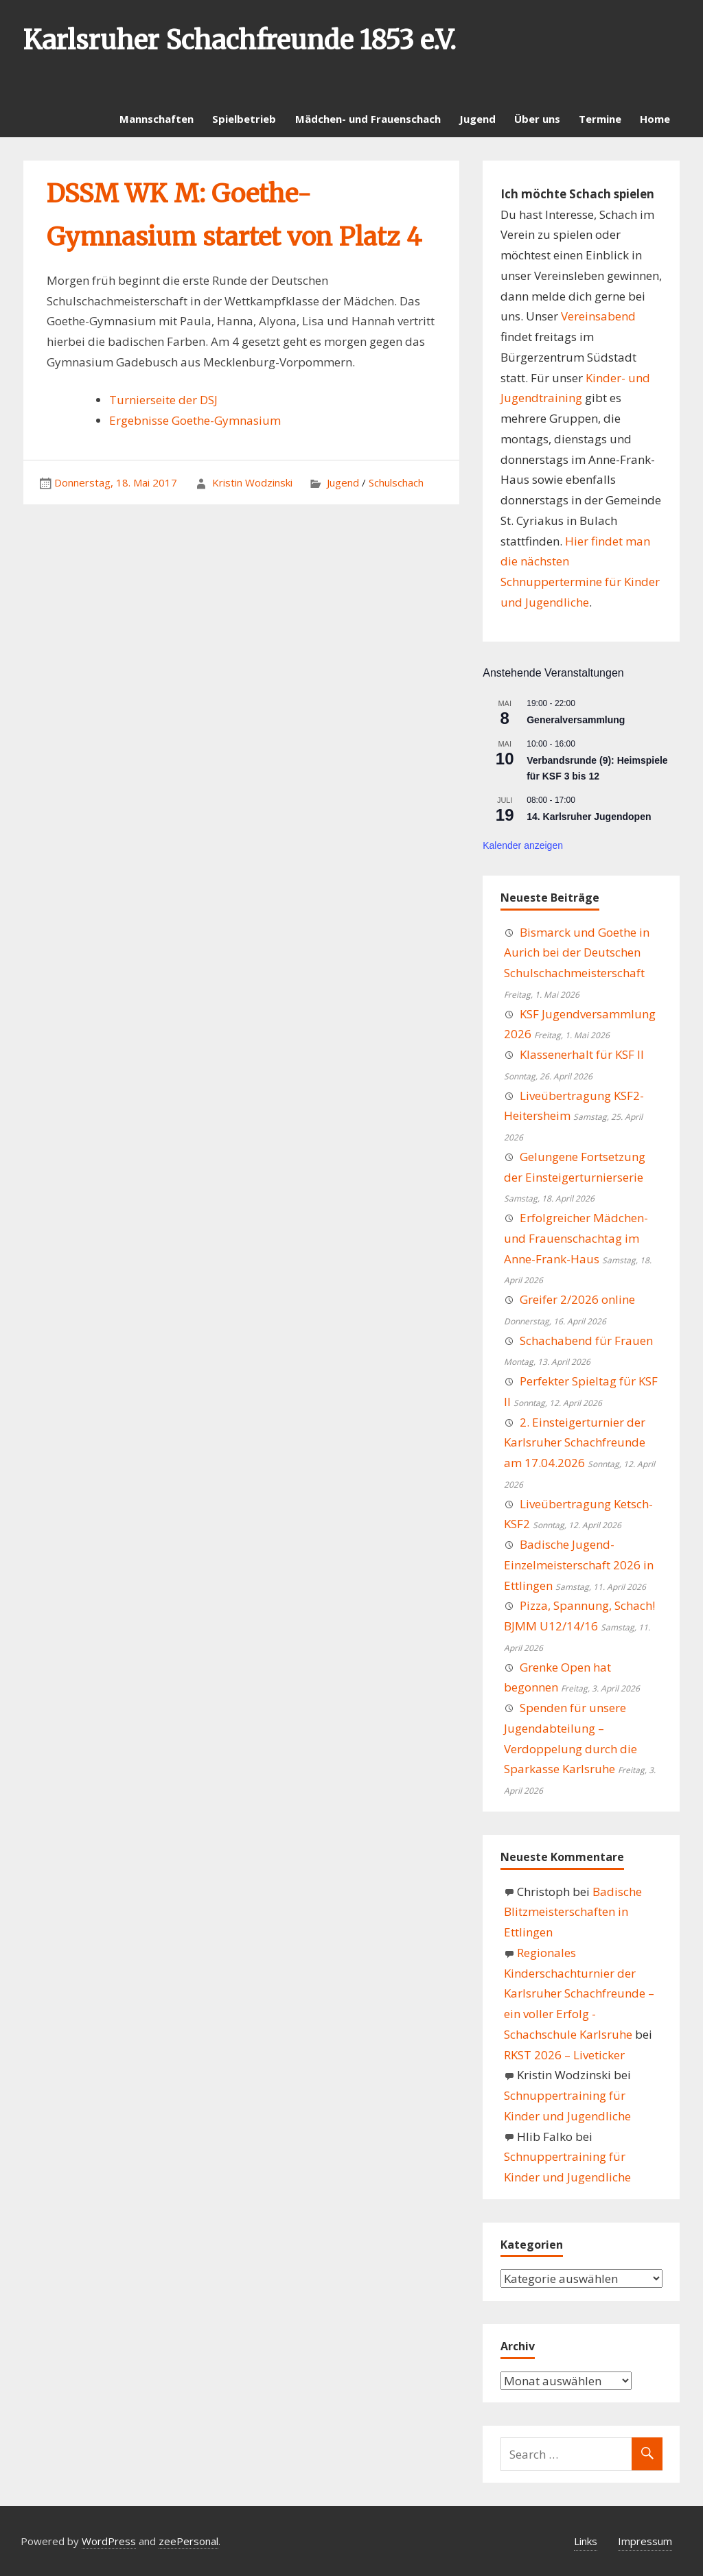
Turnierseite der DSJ (163, 400)
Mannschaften (156, 119)
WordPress (109, 2541)
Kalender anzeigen (523, 845)
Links (585, 2541)
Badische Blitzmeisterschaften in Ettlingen (573, 1912)
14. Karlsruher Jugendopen (589, 816)
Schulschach (396, 482)
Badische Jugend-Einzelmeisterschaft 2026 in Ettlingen (579, 1564)
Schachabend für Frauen (586, 1340)
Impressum (645, 2541)
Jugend (477, 119)
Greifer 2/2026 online (577, 1299)
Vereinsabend (598, 316)
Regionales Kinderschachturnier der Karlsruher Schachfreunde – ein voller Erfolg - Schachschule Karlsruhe (579, 1993)
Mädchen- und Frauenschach (368, 119)
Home (655, 119)
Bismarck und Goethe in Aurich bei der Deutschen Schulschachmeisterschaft (576, 952)
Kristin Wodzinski (252, 482)
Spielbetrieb (244, 119)
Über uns (537, 119)
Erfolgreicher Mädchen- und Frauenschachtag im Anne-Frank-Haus (576, 1238)
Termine (600, 119)
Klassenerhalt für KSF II (582, 1054)
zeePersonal (188, 2541)
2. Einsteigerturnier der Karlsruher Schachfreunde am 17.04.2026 (574, 1442)
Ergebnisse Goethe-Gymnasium (195, 420)
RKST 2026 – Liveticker (564, 2055)
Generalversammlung (576, 719)
